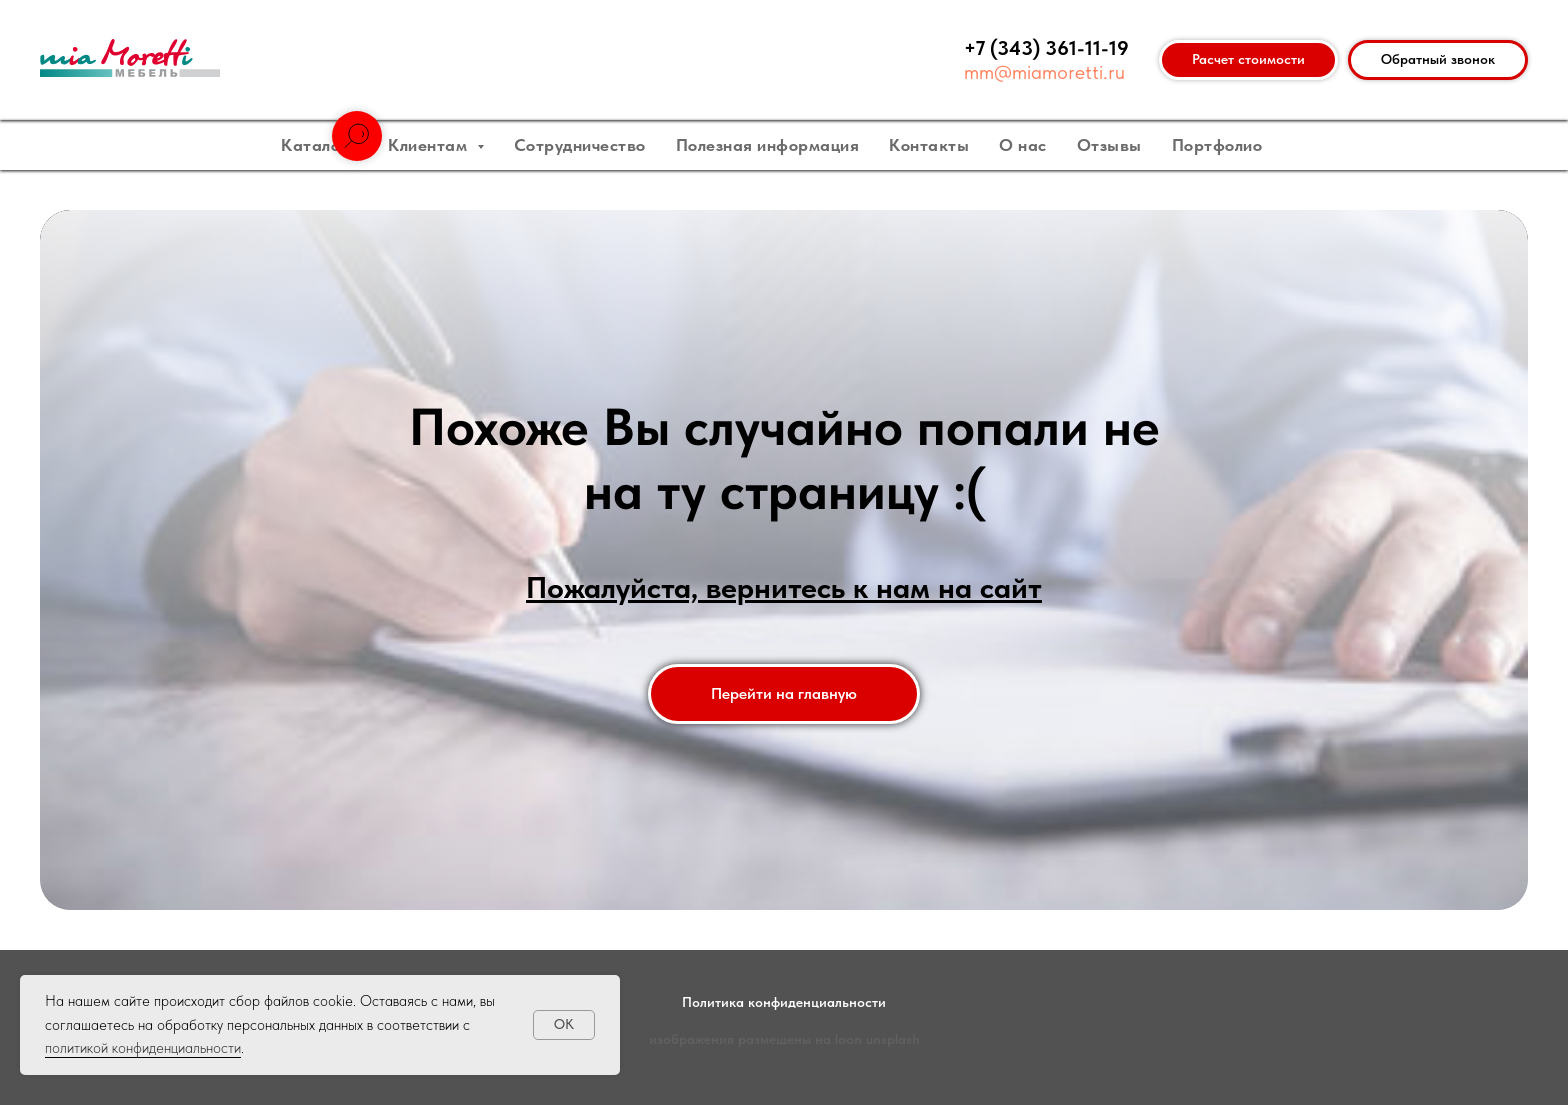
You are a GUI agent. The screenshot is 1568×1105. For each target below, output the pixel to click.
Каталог (316, 145)
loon (848, 1039)
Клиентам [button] (430, 145)
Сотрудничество (580, 145)
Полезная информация (768, 145)
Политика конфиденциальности (784, 1002)
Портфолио (1217, 145)
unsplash (893, 1039)
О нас (1023, 145)
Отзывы (1109, 145)
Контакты (929, 145)
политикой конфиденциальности (143, 1048)
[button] (1438, 60)
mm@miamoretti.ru (1044, 72)
